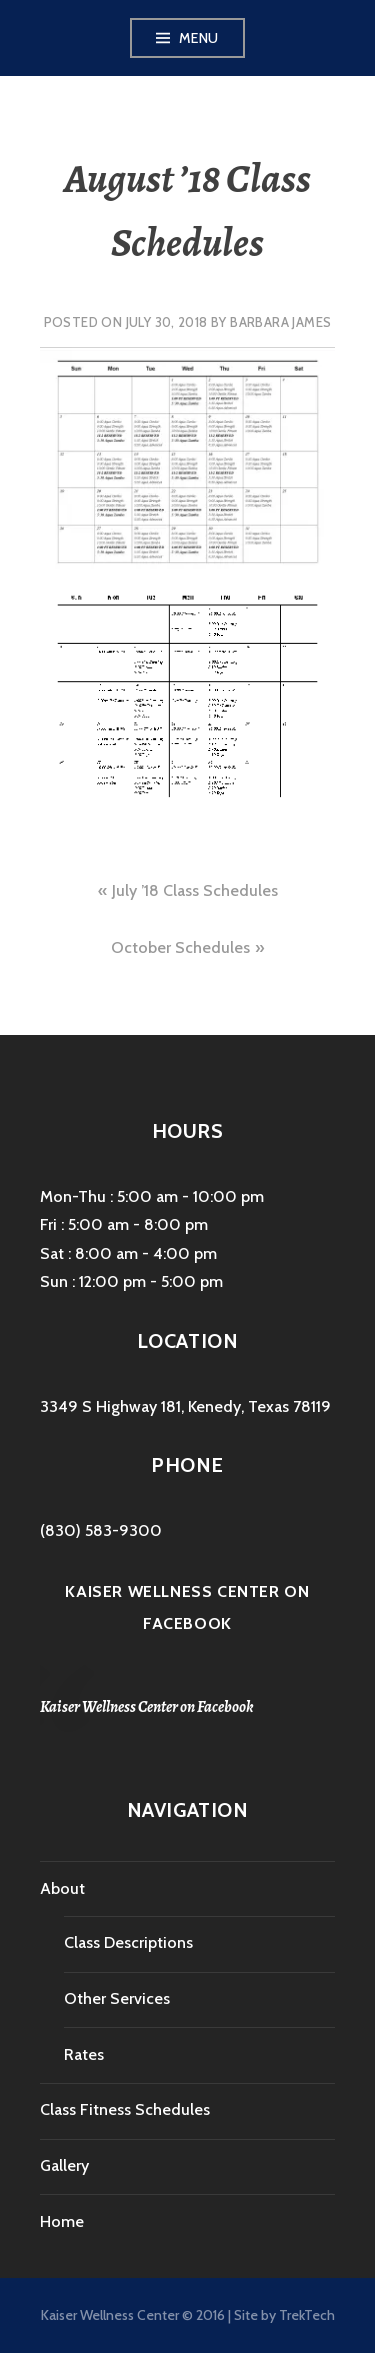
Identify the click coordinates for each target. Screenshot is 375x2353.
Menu (199, 38)
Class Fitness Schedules (125, 2109)
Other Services (117, 1998)
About (62, 1888)
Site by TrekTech (284, 2315)
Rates (84, 2054)
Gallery (64, 2165)
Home (62, 2221)
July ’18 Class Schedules (195, 890)
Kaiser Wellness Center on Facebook (147, 1707)
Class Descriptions (128, 1942)
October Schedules (180, 947)
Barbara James (280, 322)
